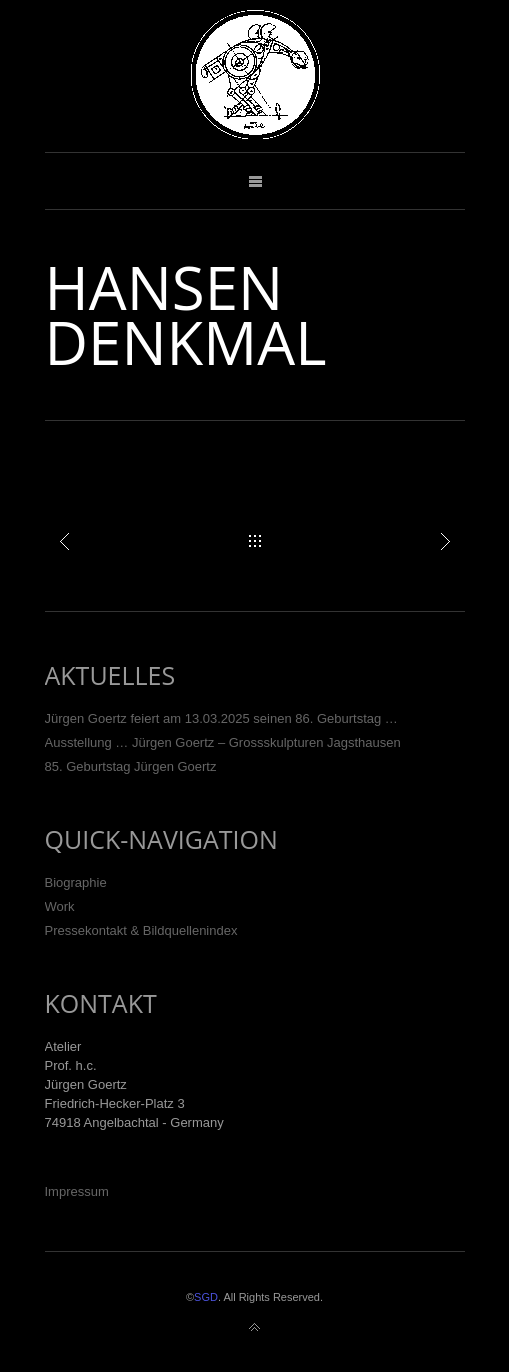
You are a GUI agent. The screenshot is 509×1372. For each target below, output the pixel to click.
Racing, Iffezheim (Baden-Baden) (445, 541)
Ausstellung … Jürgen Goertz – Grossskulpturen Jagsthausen (223, 742)
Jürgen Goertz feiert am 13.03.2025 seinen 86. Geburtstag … (221, 718)
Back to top (255, 1328)
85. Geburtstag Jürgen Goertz (131, 766)
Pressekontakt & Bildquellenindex (141, 930)
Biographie (76, 882)
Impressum (77, 1191)
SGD (206, 1297)
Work (60, 906)
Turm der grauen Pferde (65, 541)
